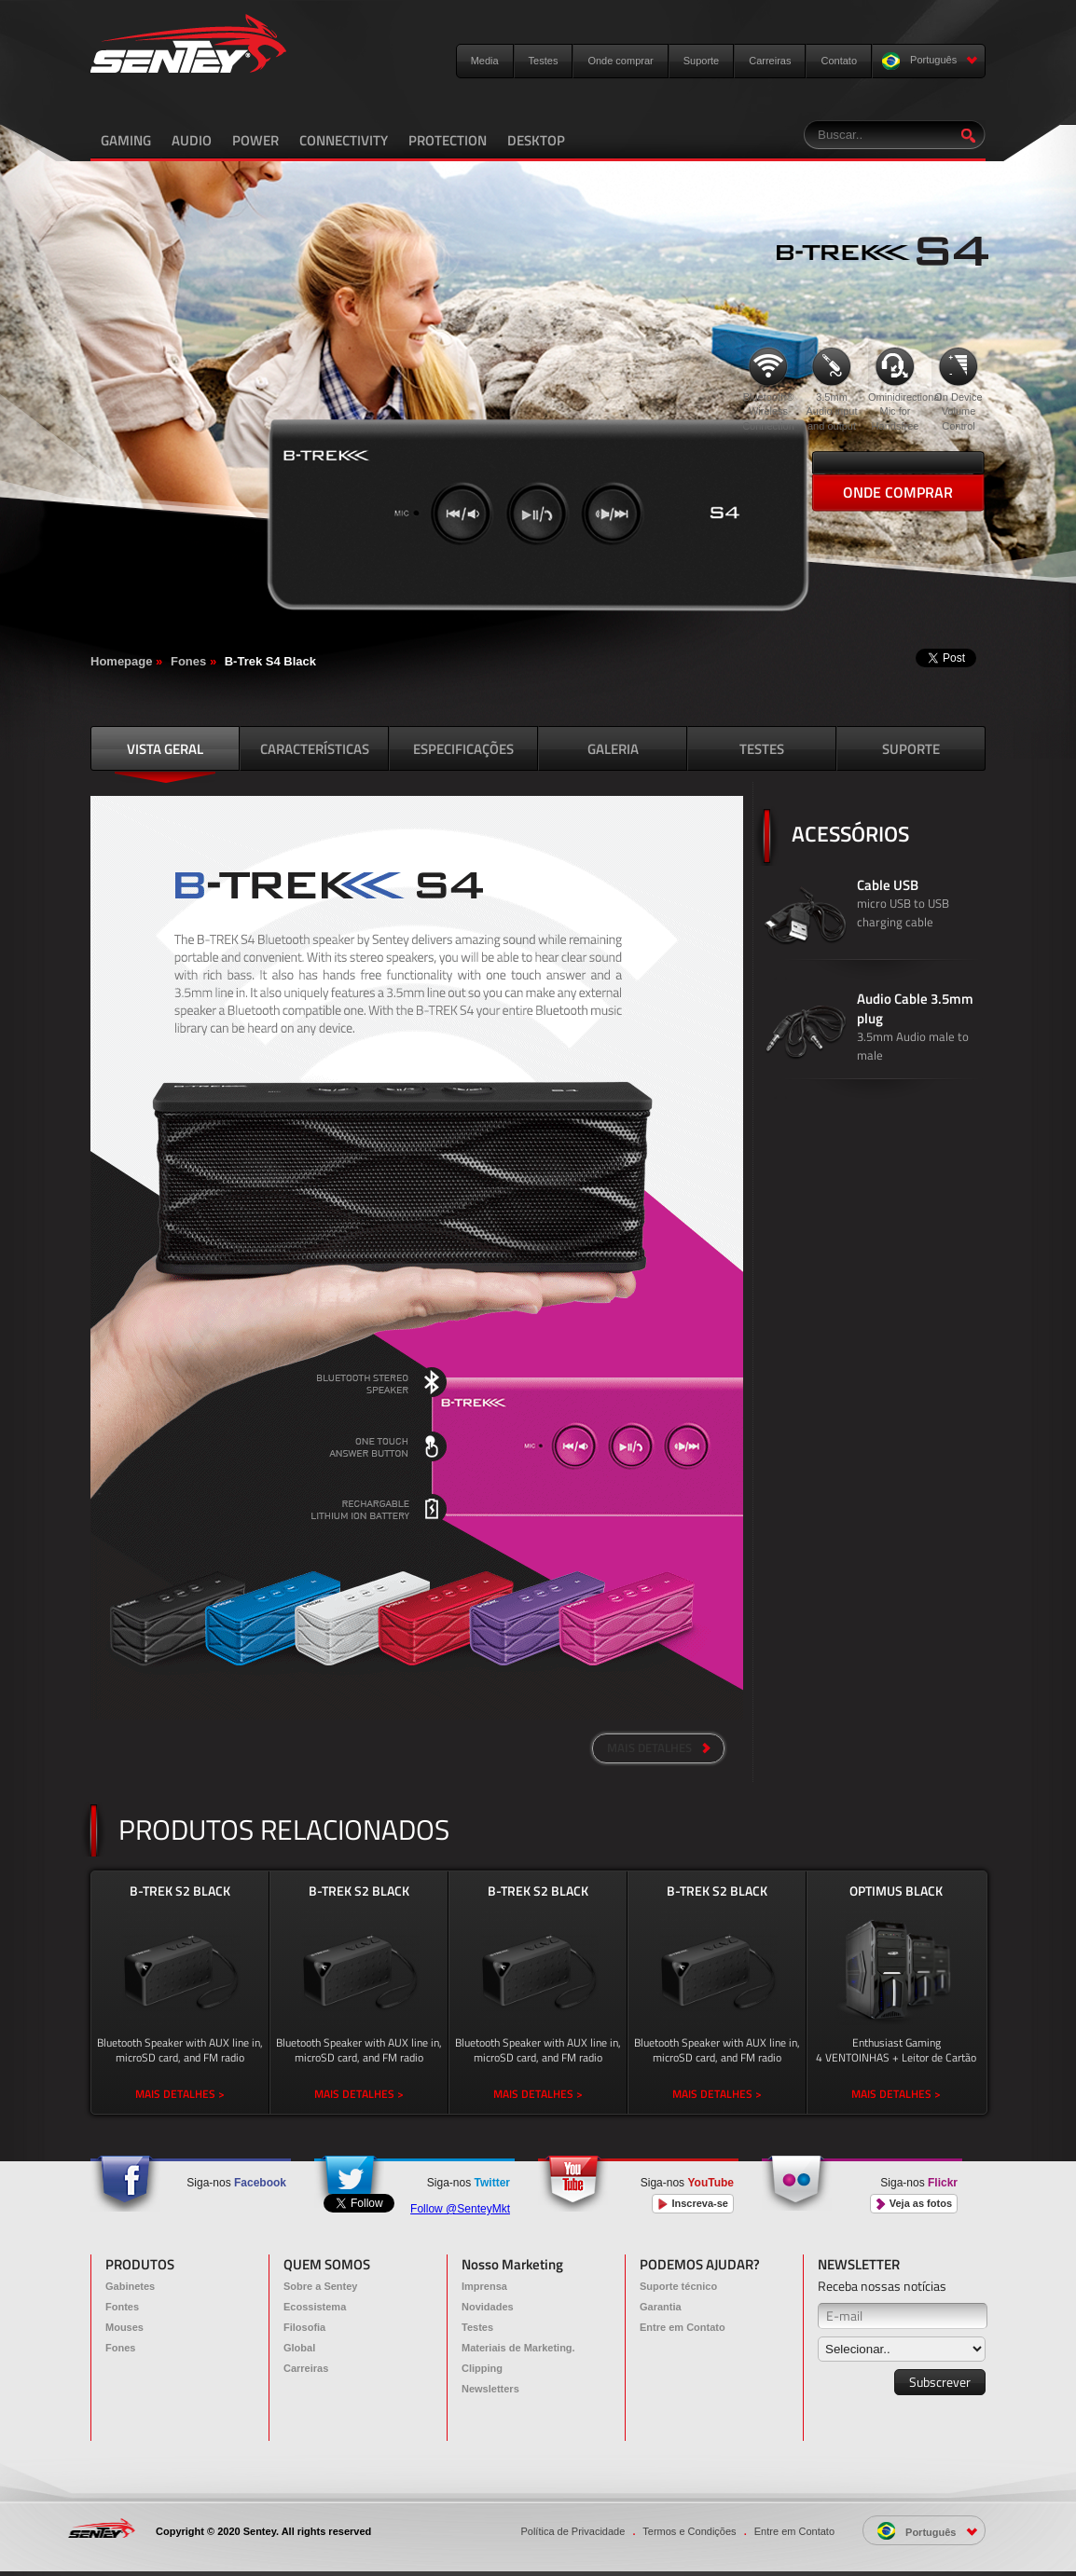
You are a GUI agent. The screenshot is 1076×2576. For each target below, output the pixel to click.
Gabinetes (130, 2286)
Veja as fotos (914, 2204)
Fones (188, 661)
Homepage (121, 661)
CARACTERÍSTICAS (314, 749)
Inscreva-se (692, 2204)
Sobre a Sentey (320, 2286)
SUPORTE (911, 749)
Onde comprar (620, 60)
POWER (255, 140)
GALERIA (613, 749)
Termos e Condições (689, 2531)
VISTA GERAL (165, 749)
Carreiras (770, 60)
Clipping (482, 2368)
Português (930, 61)
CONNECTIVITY (343, 140)
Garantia (661, 2306)
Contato (839, 60)
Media (485, 60)
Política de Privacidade (572, 2531)
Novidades (488, 2306)
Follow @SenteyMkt (460, 2208)
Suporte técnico (678, 2286)
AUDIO (192, 140)
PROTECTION (447, 140)
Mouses (124, 2327)
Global (299, 2347)
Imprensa (484, 2286)
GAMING (126, 140)
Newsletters (490, 2388)
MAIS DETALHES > (180, 2094)
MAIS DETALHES (658, 1747)
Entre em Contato (682, 2327)
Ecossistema (314, 2306)
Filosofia (304, 2327)
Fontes (122, 2306)
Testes (544, 60)
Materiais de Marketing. (518, 2347)
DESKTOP (536, 140)
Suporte (701, 60)
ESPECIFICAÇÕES (463, 749)
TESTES (761, 749)
